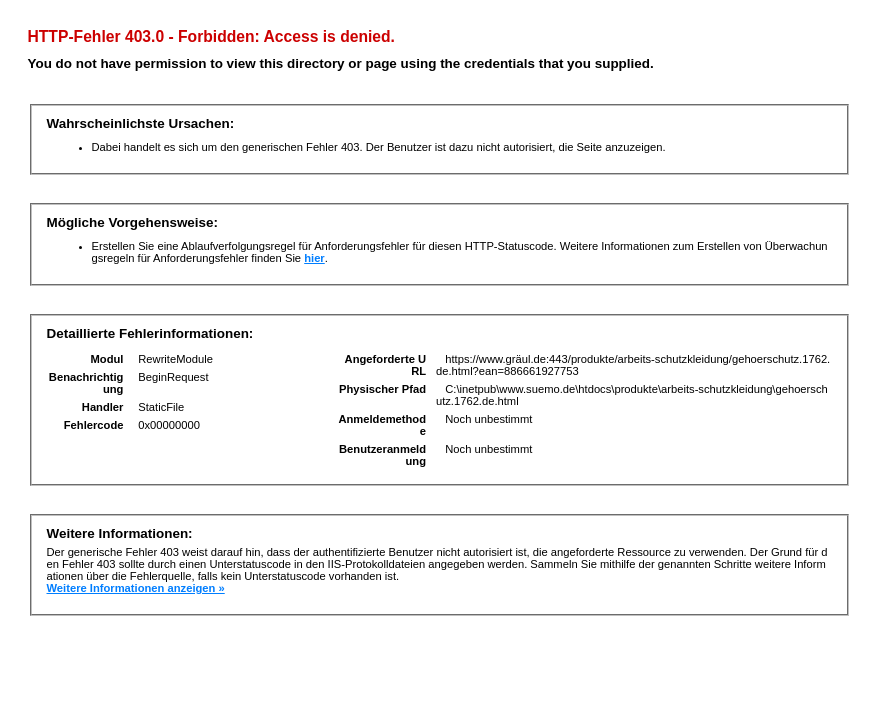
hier (314, 258)
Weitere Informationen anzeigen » (136, 588)
